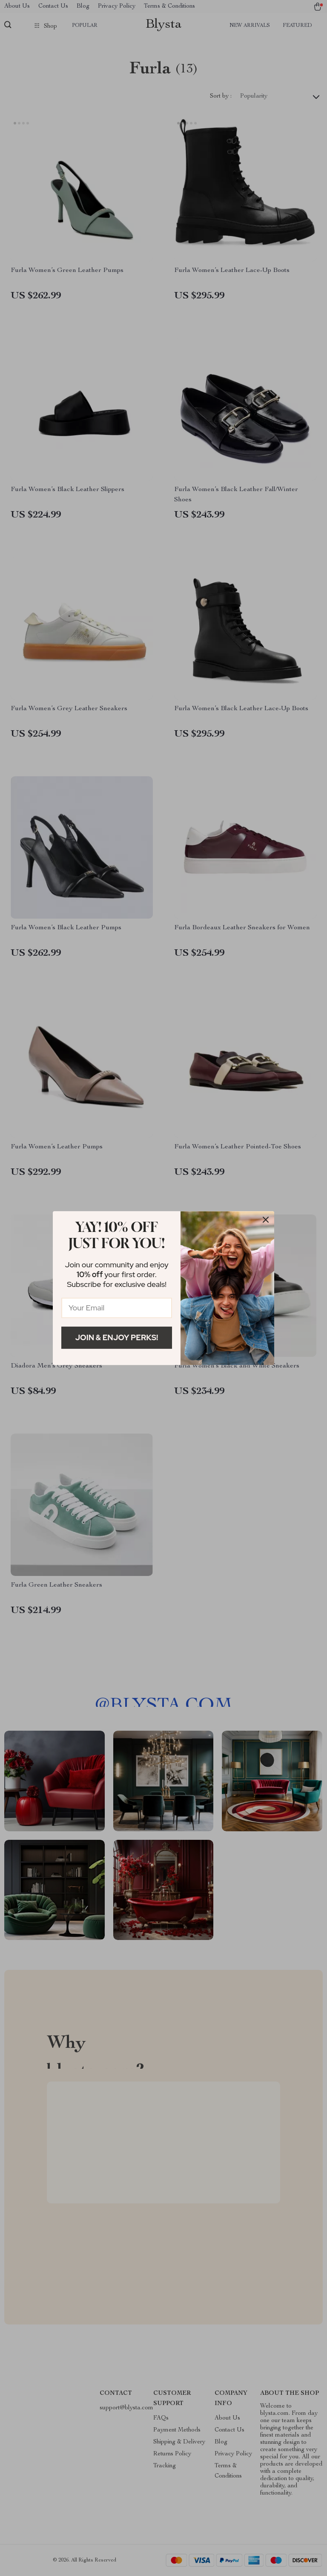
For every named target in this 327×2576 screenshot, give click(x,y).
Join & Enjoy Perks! (116, 1337)
